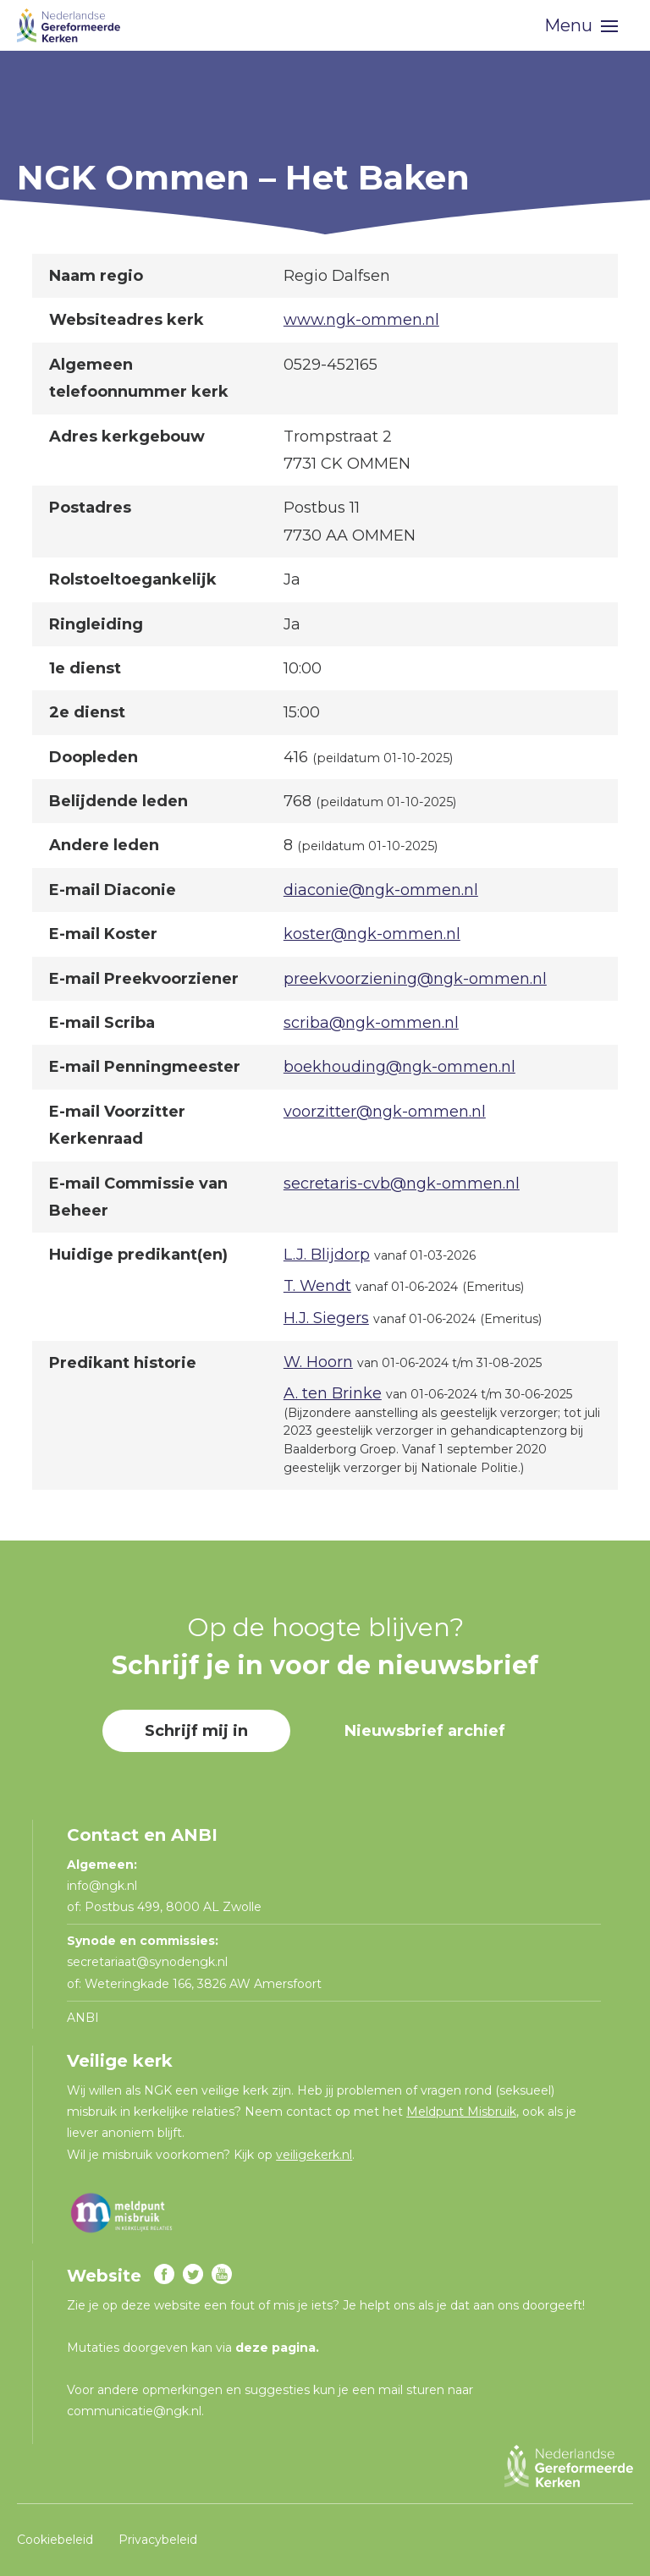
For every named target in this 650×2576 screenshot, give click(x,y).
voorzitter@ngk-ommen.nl (385, 1111)
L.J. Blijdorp (327, 1254)
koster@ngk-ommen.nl (372, 934)
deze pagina (275, 2347)
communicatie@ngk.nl (134, 2411)
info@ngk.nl (103, 1885)
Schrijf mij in (196, 1731)
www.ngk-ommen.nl (361, 319)
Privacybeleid (157, 2538)
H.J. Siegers (326, 1318)
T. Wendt (317, 1286)
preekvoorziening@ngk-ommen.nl (415, 978)
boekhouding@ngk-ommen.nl (399, 1066)
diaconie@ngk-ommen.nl (381, 890)
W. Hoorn (318, 1362)
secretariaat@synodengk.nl (147, 1961)
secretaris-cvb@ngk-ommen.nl (402, 1183)
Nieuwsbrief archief (424, 1731)
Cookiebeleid (55, 2538)
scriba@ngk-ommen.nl (371, 1022)
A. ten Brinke (333, 1393)
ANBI (83, 2017)
